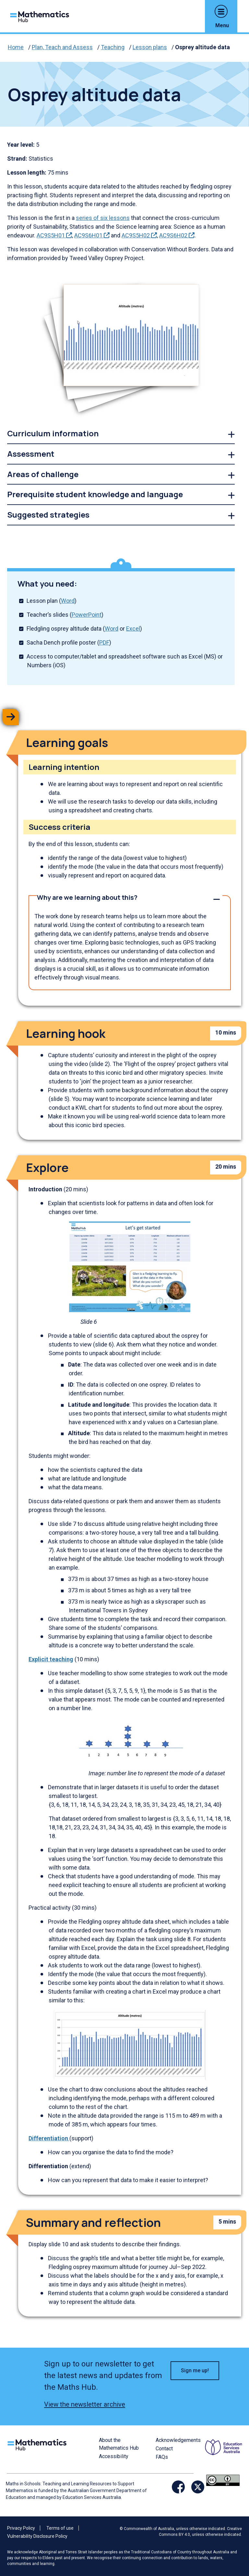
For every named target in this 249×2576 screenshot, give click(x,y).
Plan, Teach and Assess (62, 47)
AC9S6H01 (92, 235)
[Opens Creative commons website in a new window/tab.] (223, 2480)
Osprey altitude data (202, 47)
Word (68, 600)
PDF (104, 642)
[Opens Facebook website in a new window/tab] (178, 2486)
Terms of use (60, 2528)
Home (16, 47)
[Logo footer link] (38, 2444)
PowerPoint (86, 614)
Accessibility (113, 2456)
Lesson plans (150, 47)
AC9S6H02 (177, 235)
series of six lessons (103, 217)
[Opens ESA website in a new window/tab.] (224, 2455)
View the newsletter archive (84, 2404)
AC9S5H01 (54, 235)
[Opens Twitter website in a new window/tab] (197, 2486)
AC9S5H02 (139, 235)
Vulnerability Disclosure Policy (37, 2536)
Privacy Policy (21, 2528)
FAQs (162, 2457)
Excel (133, 628)
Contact (164, 2448)
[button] (221, 11)
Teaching (112, 47)
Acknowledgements (178, 2440)
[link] (121, 433)
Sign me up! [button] (195, 2370)
